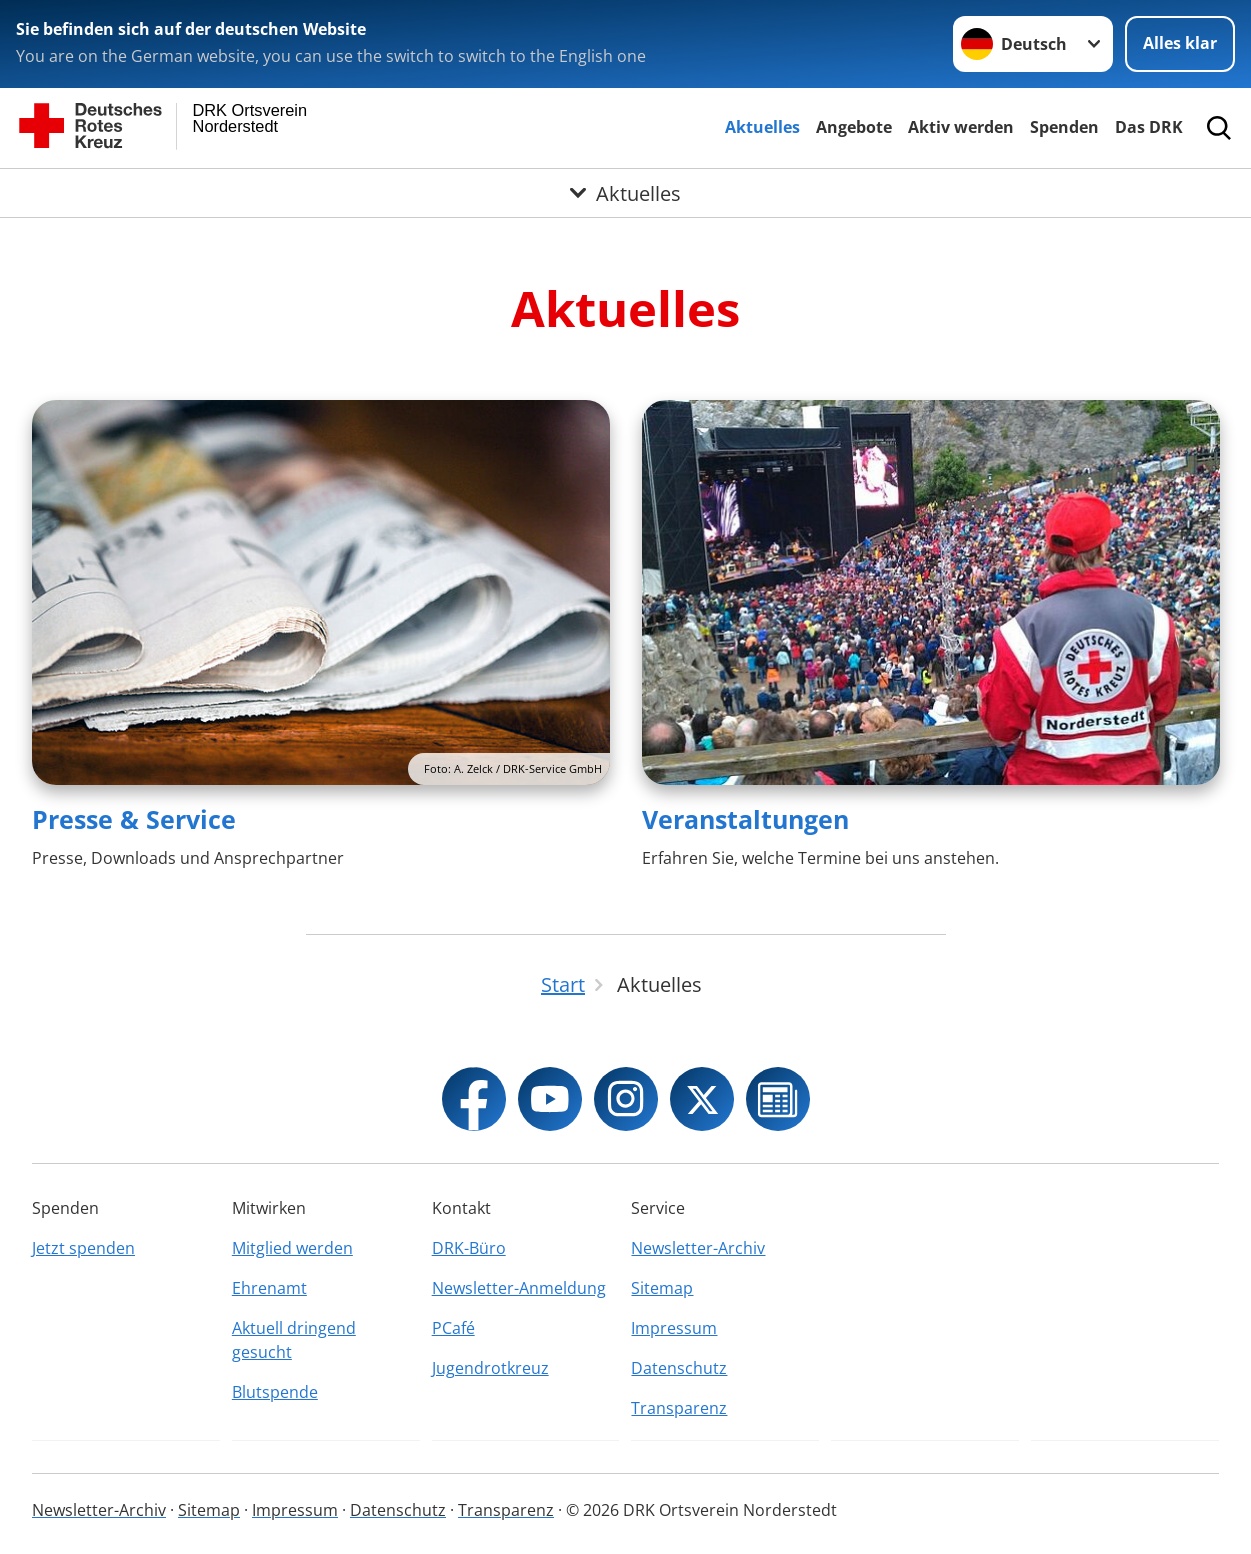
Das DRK (1149, 127)
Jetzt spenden (83, 1248)
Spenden (1064, 127)
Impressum (674, 1328)
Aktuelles (762, 127)
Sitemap (662, 1288)
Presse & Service (134, 819)
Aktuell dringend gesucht (294, 1340)
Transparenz (679, 1408)
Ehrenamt (269, 1288)
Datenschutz (679, 1368)
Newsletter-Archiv (698, 1248)
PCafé (453, 1328)
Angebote (854, 127)
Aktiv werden (961, 127)
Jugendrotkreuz (490, 1368)
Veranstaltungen (745, 819)
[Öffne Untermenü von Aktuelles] (625, 193)
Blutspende (275, 1392)
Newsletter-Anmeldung (519, 1288)
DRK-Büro (469, 1248)
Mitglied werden (292, 1248)
